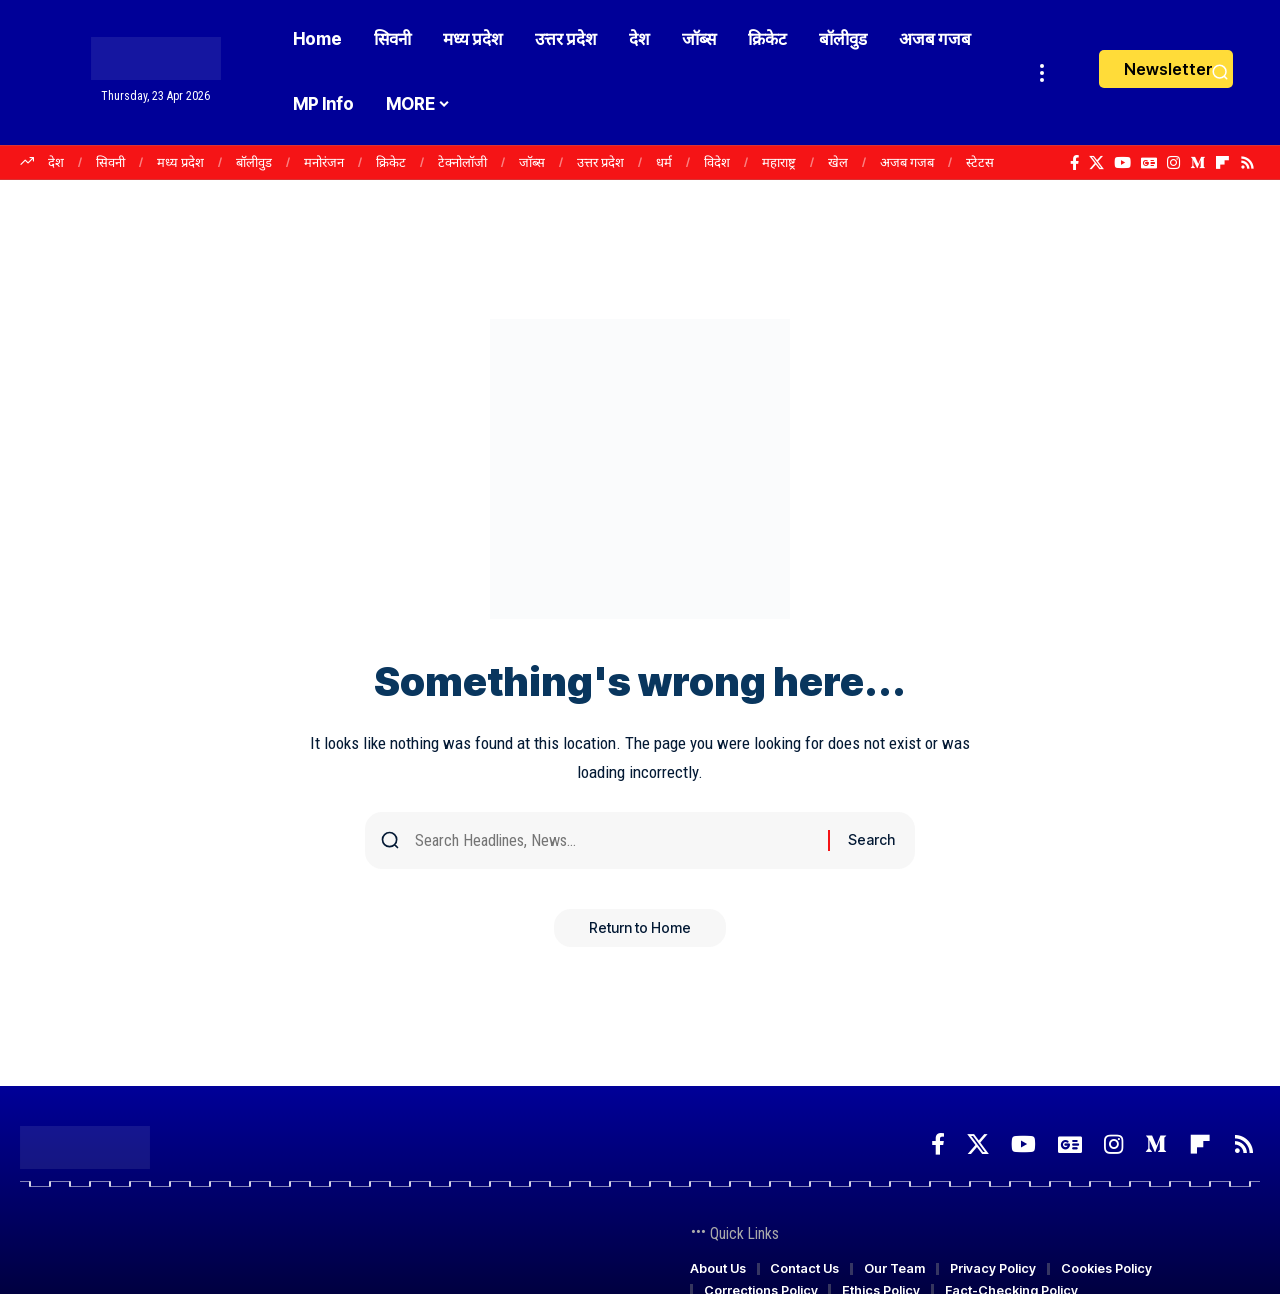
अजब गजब (907, 162)
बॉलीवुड (254, 162)
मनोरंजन (324, 162)
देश (56, 162)
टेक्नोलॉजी (462, 162)
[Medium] (1197, 163)
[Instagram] (1173, 163)
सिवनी (110, 162)
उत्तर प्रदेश (600, 162)
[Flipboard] (1222, 163)
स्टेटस (980, 162)
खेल (838, 162)
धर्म (664, 162)
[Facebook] (1074, 163)
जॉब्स (532, 162)
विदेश (717, 162)
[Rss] (1247, 163)
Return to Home (640, 933)
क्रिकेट (391, 162)
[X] (1096, 163)
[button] (1042, 72)
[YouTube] (1122, 163)
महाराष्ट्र (779, 162)
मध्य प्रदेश (180, 162)
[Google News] (1149, 163)
